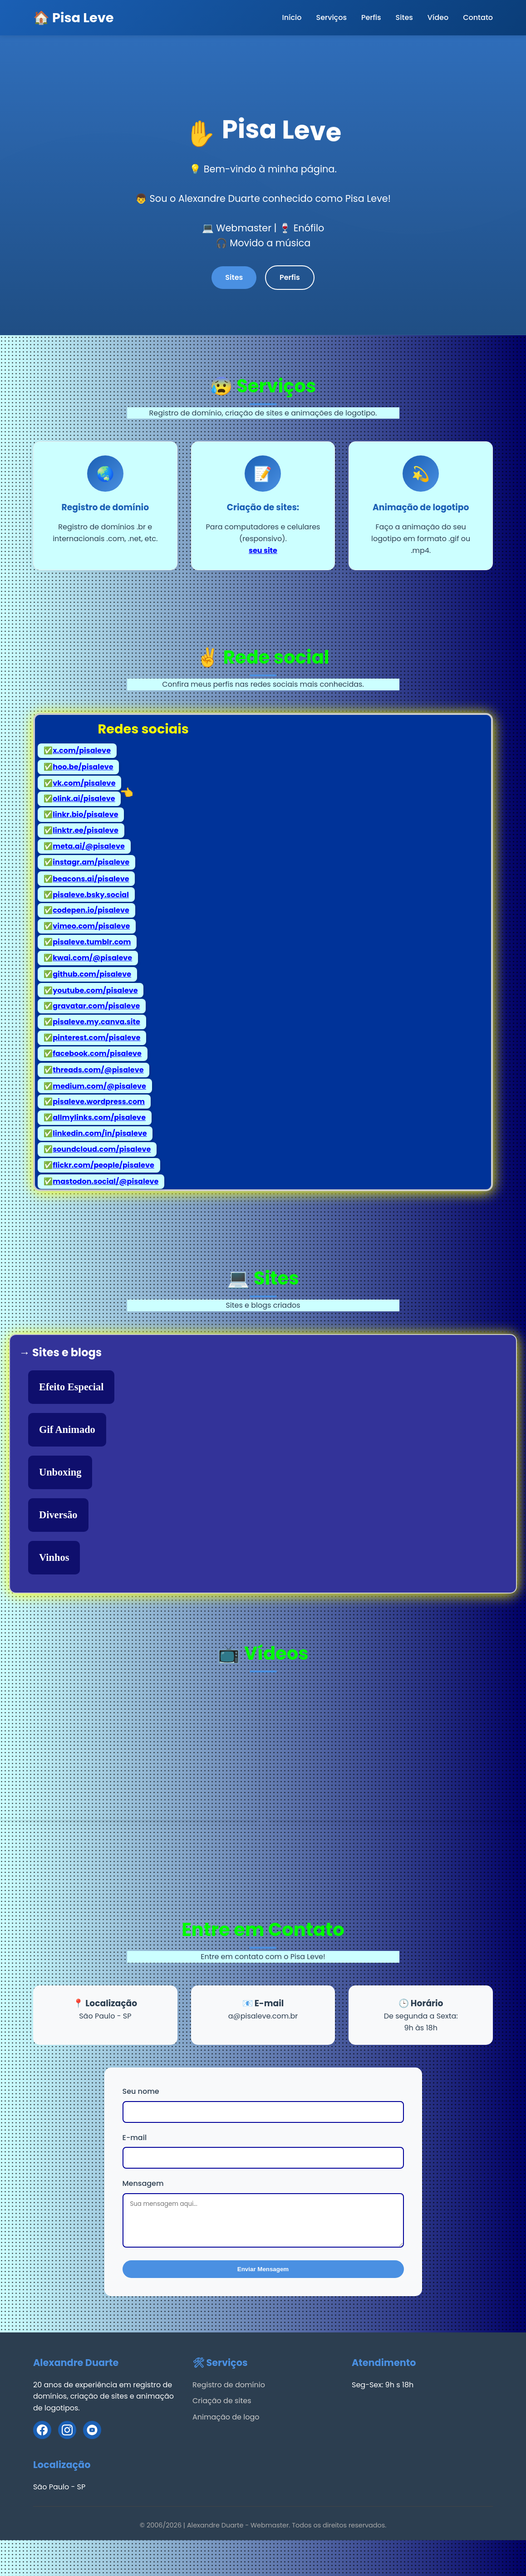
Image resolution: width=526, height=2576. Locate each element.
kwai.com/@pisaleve (92, 958)
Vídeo (438, 17)
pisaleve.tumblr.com (92, 942)
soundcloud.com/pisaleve (102, 1149)
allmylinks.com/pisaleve (99, 1117)
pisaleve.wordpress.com (99, 1101)
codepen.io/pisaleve (91, 910)
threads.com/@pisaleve (98, 1069)
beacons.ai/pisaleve (91, 878)
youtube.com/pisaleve (95, 989)
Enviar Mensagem (263, 2268)
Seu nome (141, 2091)
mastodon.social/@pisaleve (105, 1181)
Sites (404, 17)
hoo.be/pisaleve (83, 766)
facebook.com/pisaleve (97, 1053)
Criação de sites (221, 2400)
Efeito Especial (71, 1387)
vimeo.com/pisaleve (91, 926)
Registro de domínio (228, 2384)
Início (292, 17)
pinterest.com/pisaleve (96, 1037)
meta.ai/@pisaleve (89, 846)
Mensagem (143, 2183)
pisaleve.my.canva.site (96, 1022)
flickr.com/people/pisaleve (103, 1165)
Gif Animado (67, 1429)
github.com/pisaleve (92, 973)
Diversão (58, 1514)
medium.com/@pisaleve (99, 1085)
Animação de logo (226, 2416)
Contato (478, 17)
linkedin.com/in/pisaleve (100, 1133)
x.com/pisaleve (82, 750)
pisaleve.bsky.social (91, 894)
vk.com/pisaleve (84, 782)
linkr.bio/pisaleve (85, 814)
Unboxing (60, 1472)
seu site (263, 550)
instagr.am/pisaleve (91, 862)
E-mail (135, 2137)
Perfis (371, 17)
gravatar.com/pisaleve (96, 1006)
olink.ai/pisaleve (84, 798)
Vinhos (54, 1557)
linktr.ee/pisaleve (85, 830)
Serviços (331, 17)
